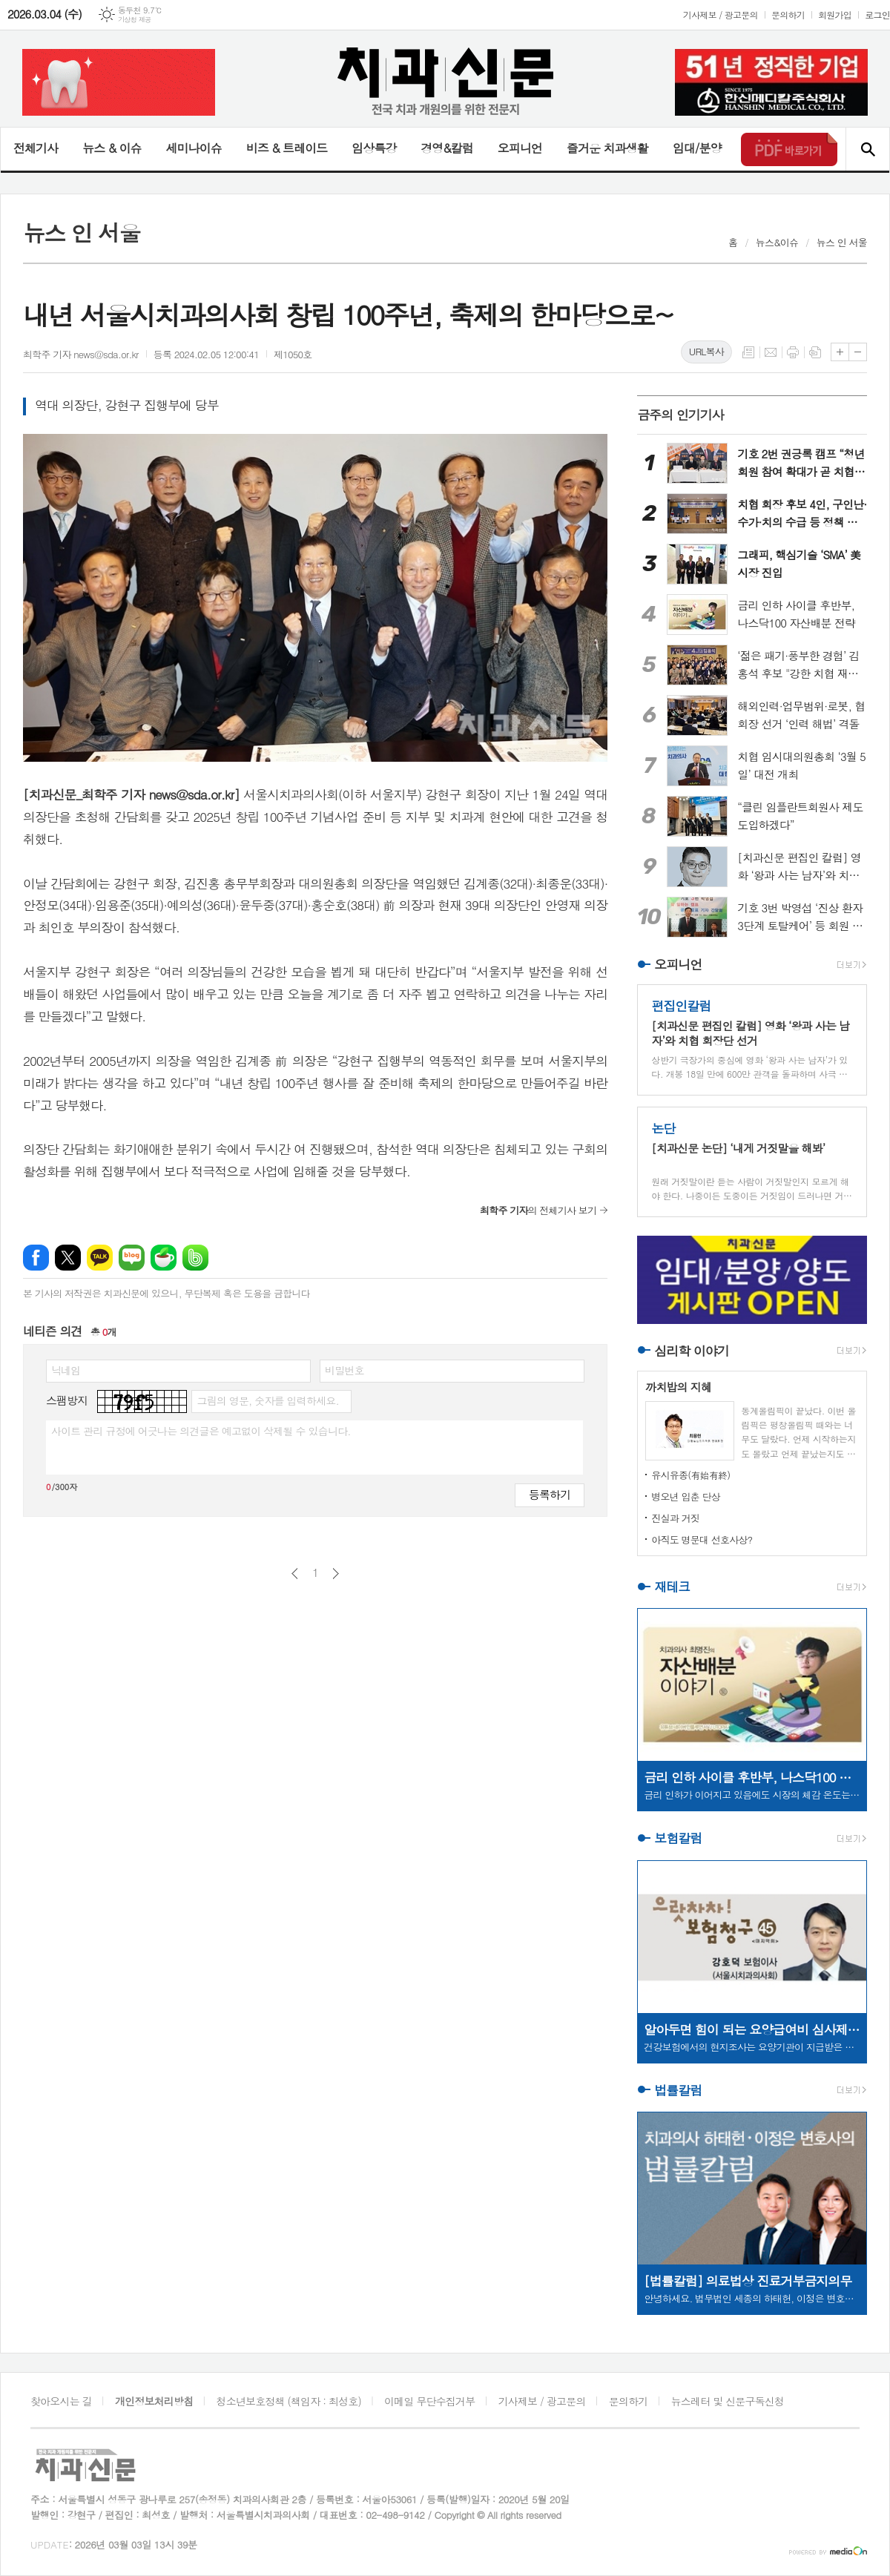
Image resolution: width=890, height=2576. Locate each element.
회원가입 (834, 14)
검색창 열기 (867, 149)
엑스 (68, 1258)
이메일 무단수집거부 (429, 2401)
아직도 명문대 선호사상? (701, 1539)
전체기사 (35, 148)
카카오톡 (100, 1258)
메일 (770, 352)
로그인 (877, 14)
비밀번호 (344, 1370)
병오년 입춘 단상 (685, 1496)
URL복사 (706, 351)
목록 (748, 352)
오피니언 (520, 148)
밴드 (195, 1258)
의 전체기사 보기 (538, 1210)
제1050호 (293, 354)
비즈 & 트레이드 (286, 148)
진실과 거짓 (675, 1518)
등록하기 (549, 1494)
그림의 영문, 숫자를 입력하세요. (267, 1400)
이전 (294, 1573)
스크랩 (815, 352)
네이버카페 (164, 1258)
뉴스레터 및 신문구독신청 (727, 2401)
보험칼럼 (678, 1839)
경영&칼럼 (447, 148)
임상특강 (374, 148)
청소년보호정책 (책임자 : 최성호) (289, 2401)
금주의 (680, 415)
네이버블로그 (132, 1258)
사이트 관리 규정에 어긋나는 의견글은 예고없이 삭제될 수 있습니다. (201, 1431)
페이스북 (36, 1258)
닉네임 (65, 1370)
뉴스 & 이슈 (111, 148)
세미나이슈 (193, 148)
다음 (335, 1573)
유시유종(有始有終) (690, 1475)
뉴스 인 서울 (842, 242)
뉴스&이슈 (777, 242)
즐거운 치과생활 (607, 148)
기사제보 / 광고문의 (720, 14)
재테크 (672, 1586)
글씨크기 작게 (857, 352)
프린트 (792, 352)
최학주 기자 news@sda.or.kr (81, 354)
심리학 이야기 (691, 1351)
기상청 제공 (134, 19)
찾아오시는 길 (61, 2401)
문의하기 (788, 14)
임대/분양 (697, 148)
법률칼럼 (678, 2090)
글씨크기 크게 (840, 352)
